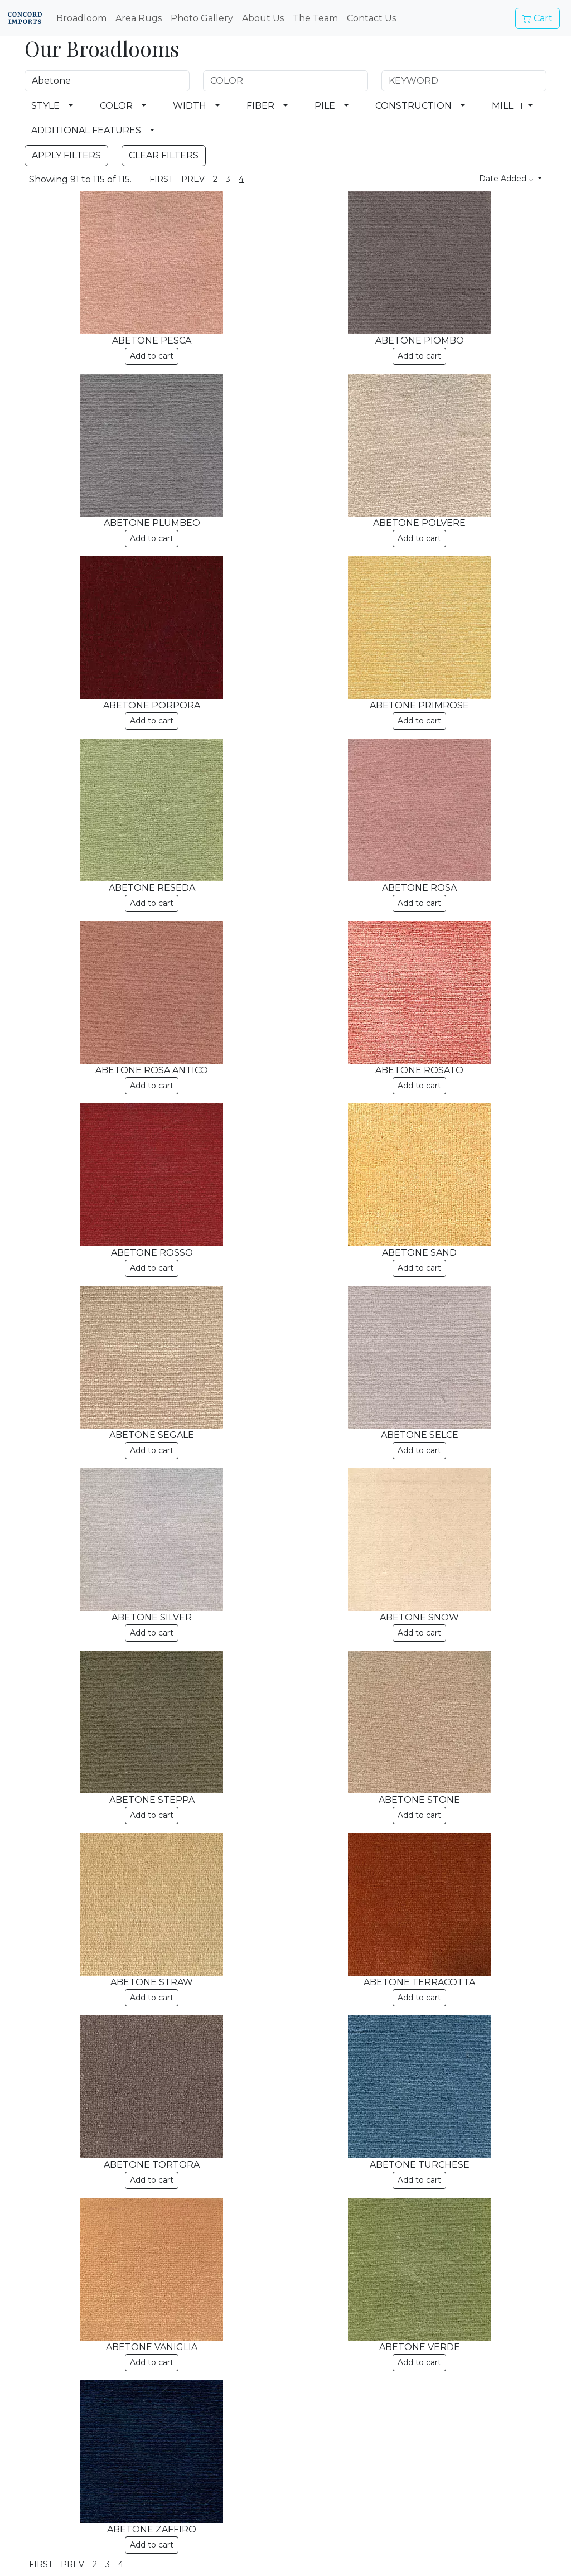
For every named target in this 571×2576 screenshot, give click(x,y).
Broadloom (81, 18)
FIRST (161, 179)
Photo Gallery (202, 18)
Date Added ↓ (507, 178)
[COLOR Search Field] (285, 80)
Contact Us (371, 18)
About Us (263, 18)
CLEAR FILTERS (164, 155)
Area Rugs (138, 18)
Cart (537, 18)
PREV (193, 179)
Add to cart (151, 356)
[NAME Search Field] (107, 80)
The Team (315, 18)
